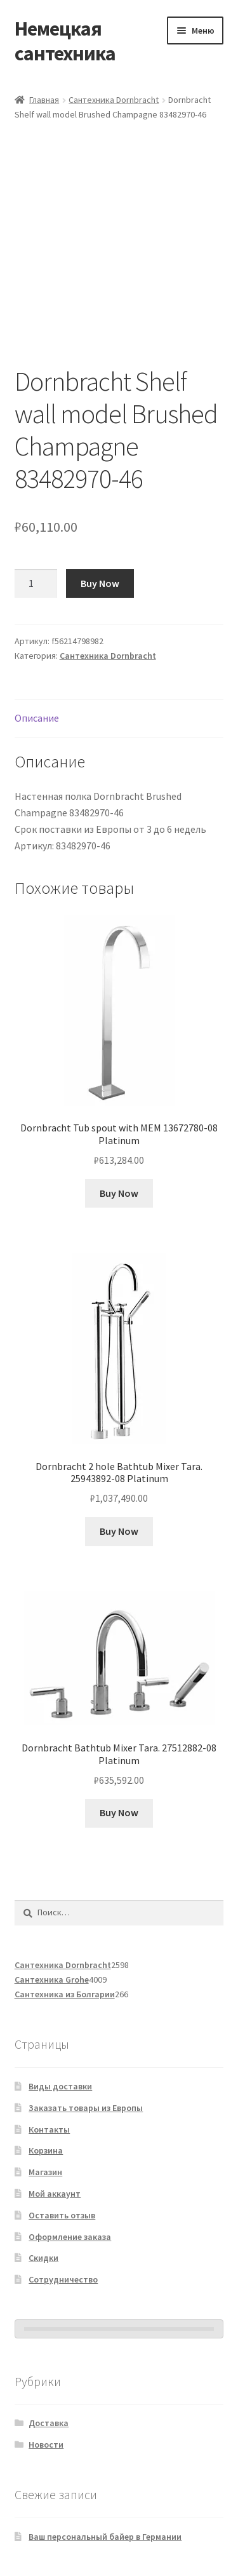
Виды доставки (60, 2086)
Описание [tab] (37, 717)
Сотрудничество (63, 2279)
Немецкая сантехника (65, 41)
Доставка (49, 2423)
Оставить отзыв (62, 2215)
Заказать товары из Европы (86, 2108)
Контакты (49, 2129)
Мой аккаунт (55, 2193)
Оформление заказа (70, 2236)
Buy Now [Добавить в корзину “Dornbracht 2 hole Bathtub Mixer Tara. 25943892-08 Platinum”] (119, 1531)
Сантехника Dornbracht (114, 99)
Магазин (45, 2172)
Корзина (46, 2150)
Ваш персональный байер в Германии (105, 2536)
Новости (46, 2444)
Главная (44, 99)
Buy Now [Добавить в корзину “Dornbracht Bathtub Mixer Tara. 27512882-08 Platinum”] (119, 1812)
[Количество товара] (36, 583)
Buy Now (100, 583)
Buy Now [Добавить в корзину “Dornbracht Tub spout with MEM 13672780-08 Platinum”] (119, 1193)
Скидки (43, 2257)
